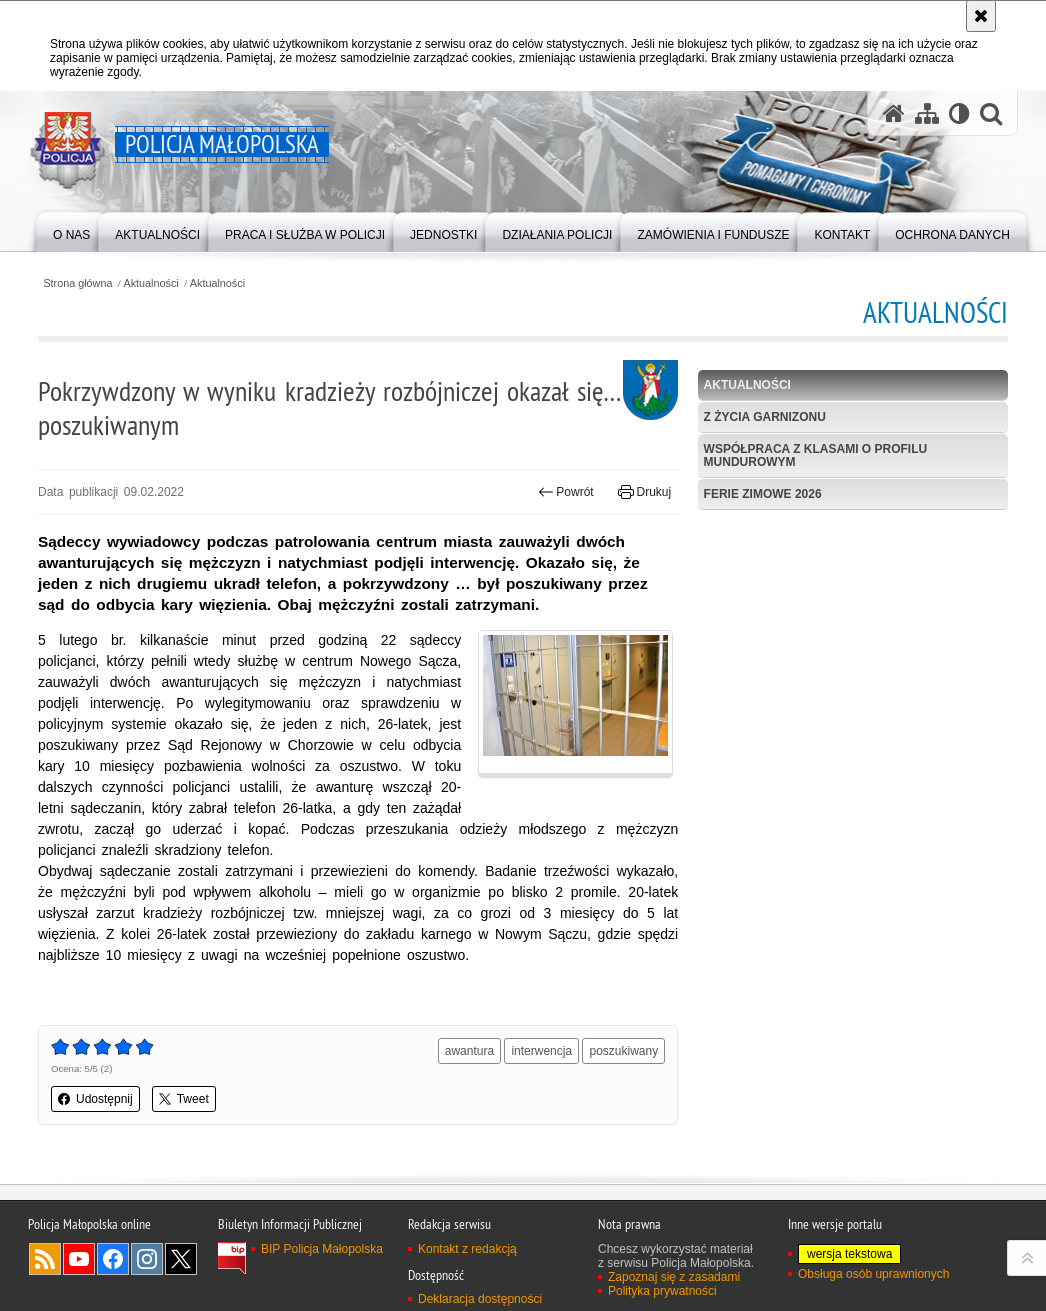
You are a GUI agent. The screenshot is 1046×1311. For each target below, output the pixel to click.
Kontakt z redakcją (467, 1249)
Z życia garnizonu (765, 417)
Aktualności (151, 283)
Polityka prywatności (662, 1291)
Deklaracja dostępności (480, 1299)
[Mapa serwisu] (927, 113)
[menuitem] (71, 230)
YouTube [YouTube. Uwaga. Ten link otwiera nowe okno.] (79, 1259)
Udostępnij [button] (95, 1099)
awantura (469, 1051)
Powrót (566, 492)
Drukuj (644, 492)
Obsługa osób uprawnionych (873, 1274)
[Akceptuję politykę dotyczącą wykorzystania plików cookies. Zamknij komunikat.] (981, 16)
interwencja (541, 1051)
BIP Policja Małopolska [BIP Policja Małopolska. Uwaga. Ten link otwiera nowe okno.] (322, 1249)
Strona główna (77, 283)
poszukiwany (623, 1051)
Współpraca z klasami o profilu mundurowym (816, 455)
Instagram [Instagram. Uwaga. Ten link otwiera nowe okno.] (147, 1259)
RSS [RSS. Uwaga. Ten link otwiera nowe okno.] (45, 1259)
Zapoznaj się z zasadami (674, 1277)
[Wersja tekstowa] (959, 113)
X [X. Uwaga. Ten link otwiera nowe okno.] (181, 1259)
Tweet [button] (184, 1099)
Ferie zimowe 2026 (763, 494)
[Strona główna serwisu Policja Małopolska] (894, 113)
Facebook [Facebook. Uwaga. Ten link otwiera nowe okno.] (113, 1259)
